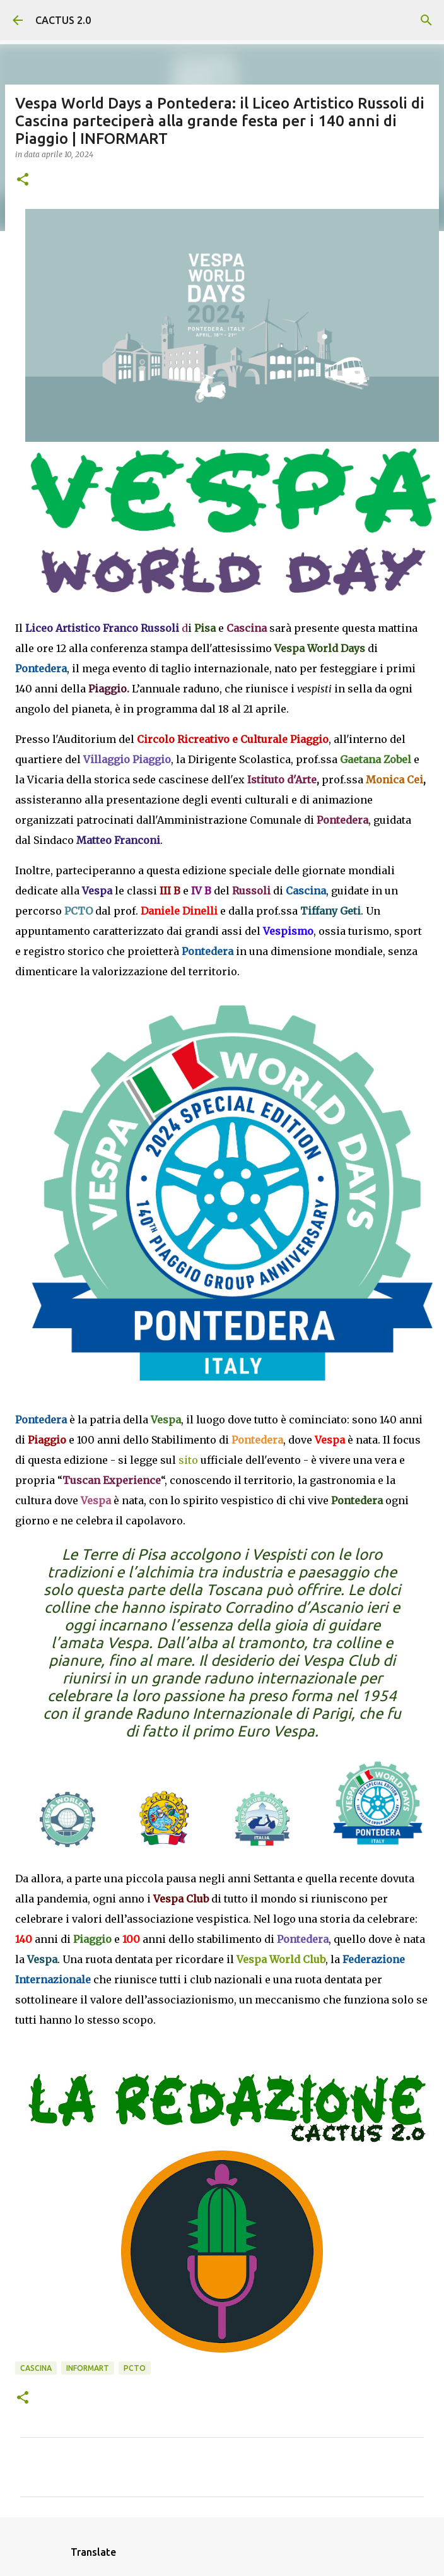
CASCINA (36, 2368)
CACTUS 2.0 (63, 20)
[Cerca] (426, 20)
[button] (22, 180)
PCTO (135, 2368)
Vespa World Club (281, 1959)
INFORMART (87, 2368)
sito (188, 1460)
